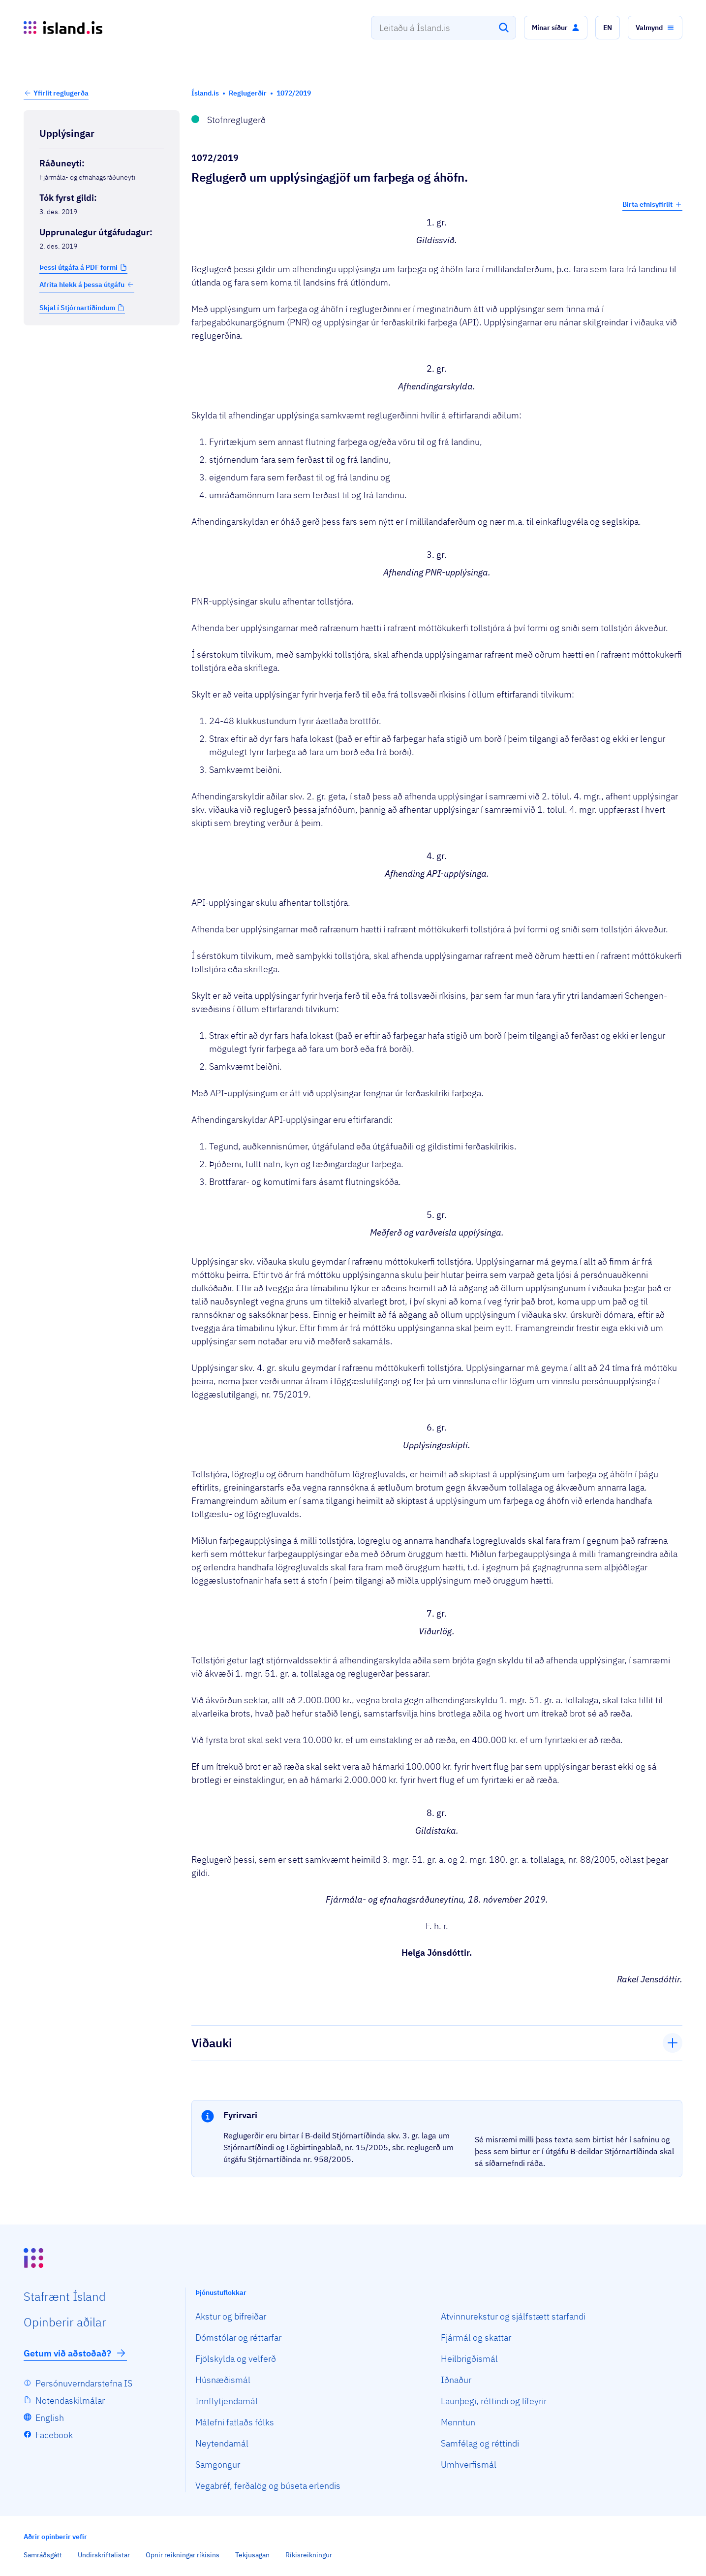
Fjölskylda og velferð (235, 2358)
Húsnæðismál (222, 2379)
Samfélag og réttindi (480, 2443)
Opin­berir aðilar (65, 2322)
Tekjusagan (252, 2554)
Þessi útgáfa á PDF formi (78, 267)
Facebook (54, 2435)
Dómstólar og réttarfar (238, 2337)
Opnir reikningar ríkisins (182, 2554)
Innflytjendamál (226, 2401)
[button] (555, 27)
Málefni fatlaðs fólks (234, 2422)
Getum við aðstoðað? (75, 2353)
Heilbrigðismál (469, 2358)
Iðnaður (456, 2379)
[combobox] (443, 27)
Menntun (458, 2422)
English (49, 2417)
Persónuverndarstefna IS (83, 2383)
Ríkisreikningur (308, 2554)
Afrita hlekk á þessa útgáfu (86, 284)
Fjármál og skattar (476, 2337)
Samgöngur (217, 2464)
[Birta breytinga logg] (102, 346)
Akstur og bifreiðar (230, 2316)
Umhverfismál (468, 2464)
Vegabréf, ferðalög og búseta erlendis (267, 2485)
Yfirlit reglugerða (61, 93)
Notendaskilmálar (70, 2400)
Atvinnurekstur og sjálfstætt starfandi (513, 2316)
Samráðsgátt (43, 2554)
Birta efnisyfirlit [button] (652, 204)
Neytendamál (221, 2443)
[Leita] (504, 27)
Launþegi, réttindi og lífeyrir (494, 2401)
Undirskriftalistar (104, 2554)
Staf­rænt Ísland (65, 2296)
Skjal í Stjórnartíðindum (77, 307)
